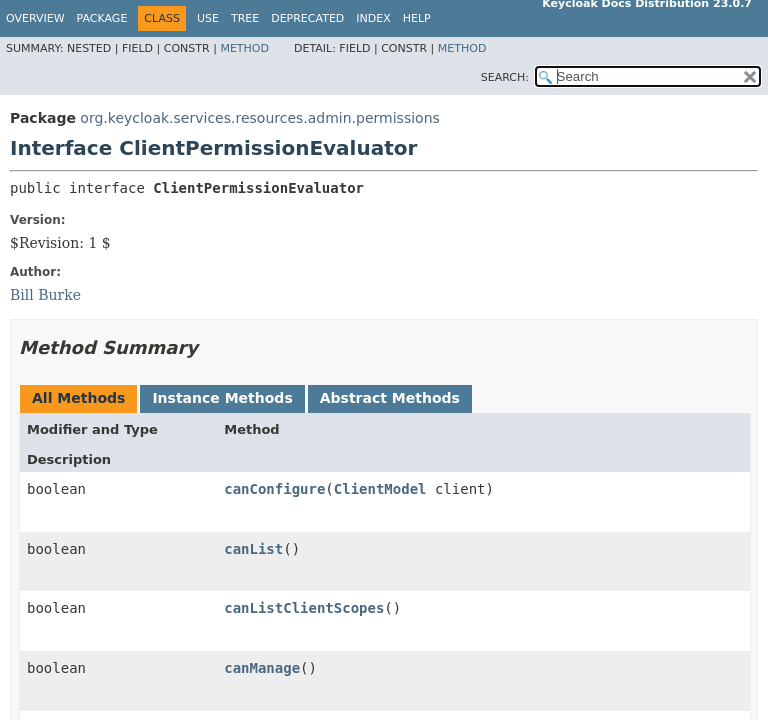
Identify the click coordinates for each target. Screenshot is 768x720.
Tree (245, 18)
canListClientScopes (304, 608)
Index (373, 18)
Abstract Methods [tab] (390, 398)
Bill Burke (45, 295)
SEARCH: (505, 77)
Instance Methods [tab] (222, 398)
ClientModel (380, 489)
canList (253, 549)
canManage (262, 668)
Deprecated (307, 18)
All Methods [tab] (78, 398)
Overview (35, 18)
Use (208, 18)
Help (417, 18)
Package (102, 18)
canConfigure (274, 489)
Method (244, 48)
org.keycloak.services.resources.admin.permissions (259, 118)
